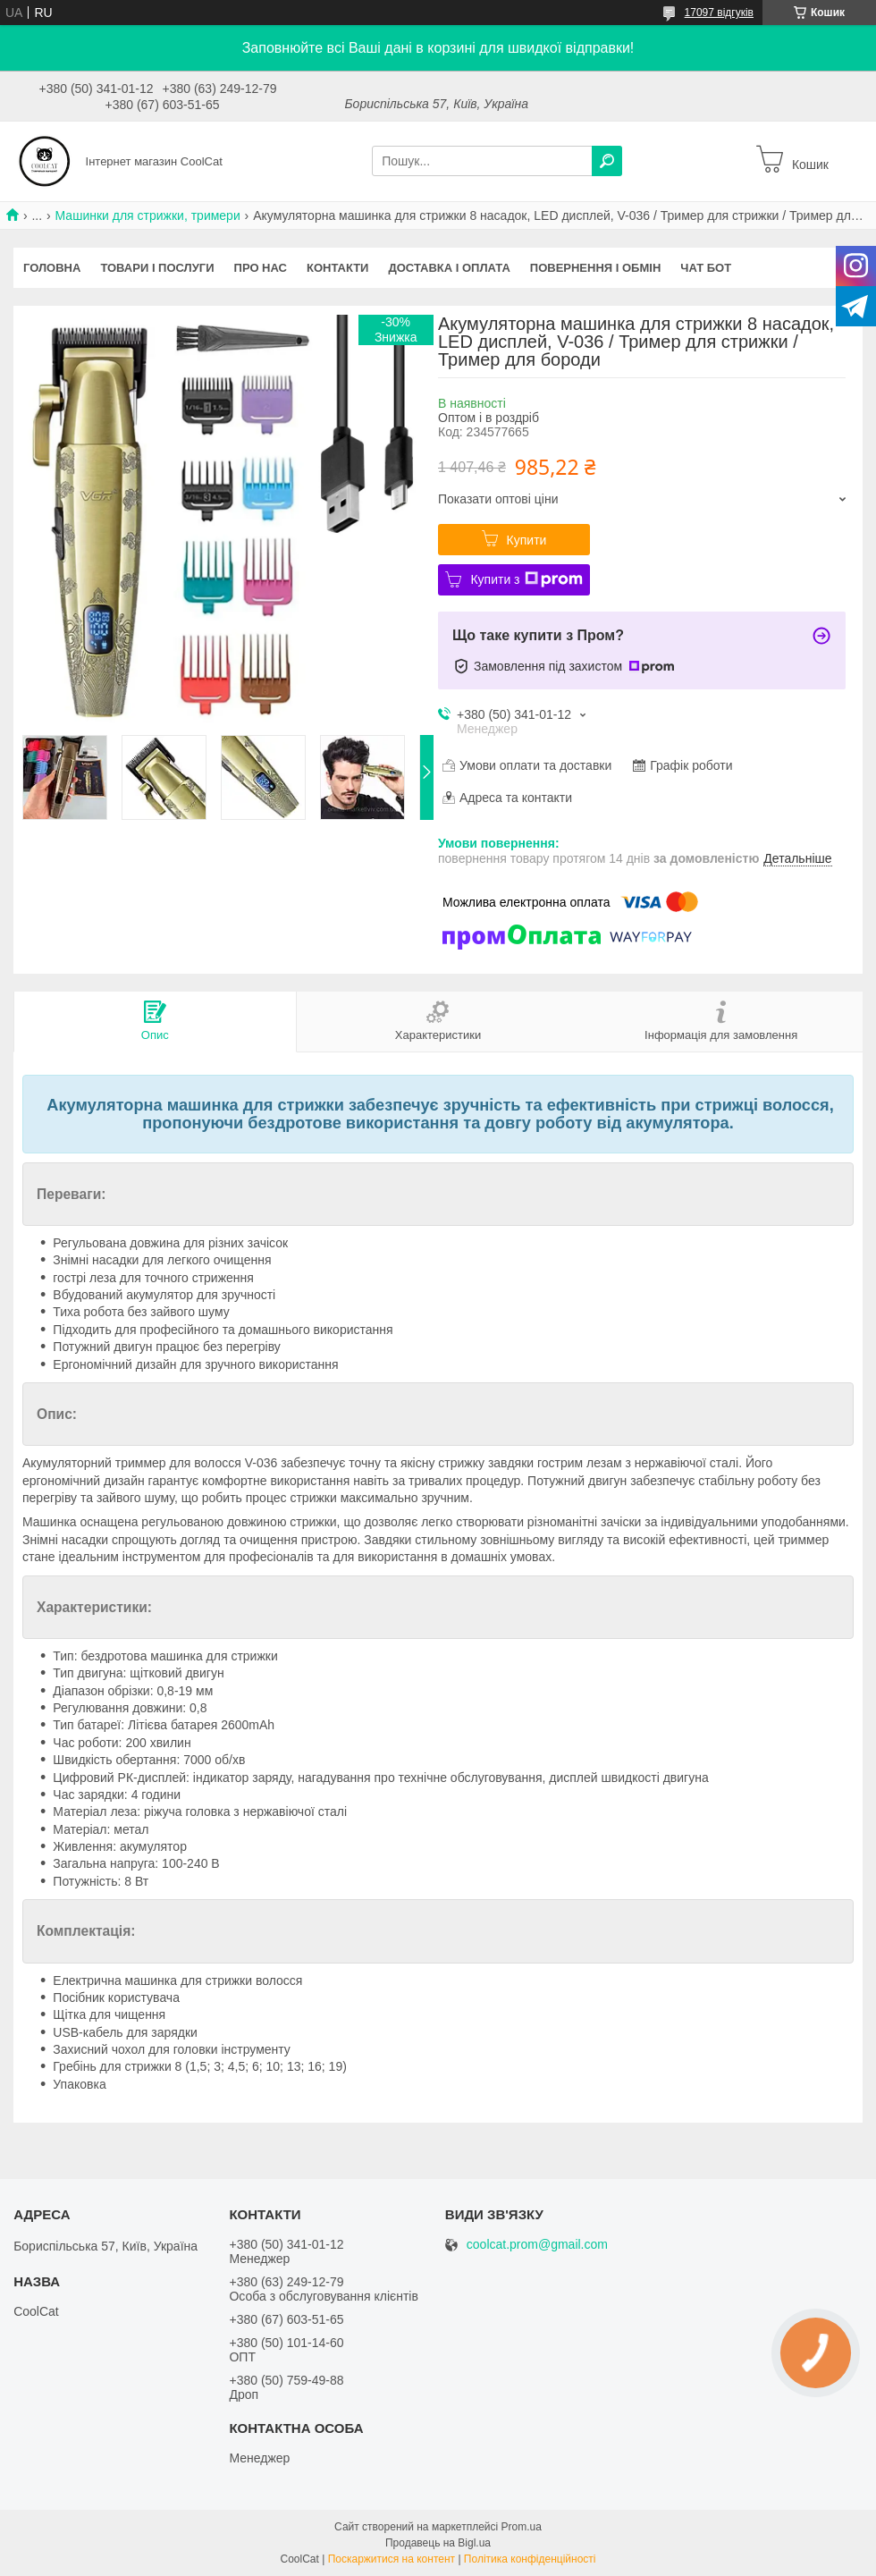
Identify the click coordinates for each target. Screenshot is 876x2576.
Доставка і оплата (449, 267)
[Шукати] (607, 161)
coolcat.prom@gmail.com (537, 2244)
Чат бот (705, 267)
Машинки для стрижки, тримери (147, 215)
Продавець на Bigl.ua (438, 2543)
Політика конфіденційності (530, 2559)
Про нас (260, 267)
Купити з (526, 579)
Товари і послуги (157, 267)
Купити (527, 540)
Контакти (338, 267)
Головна (51, 267)
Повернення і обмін (595, 267)
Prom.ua (521, 2527)
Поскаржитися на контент (391, 2559)
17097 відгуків (719, 12)
